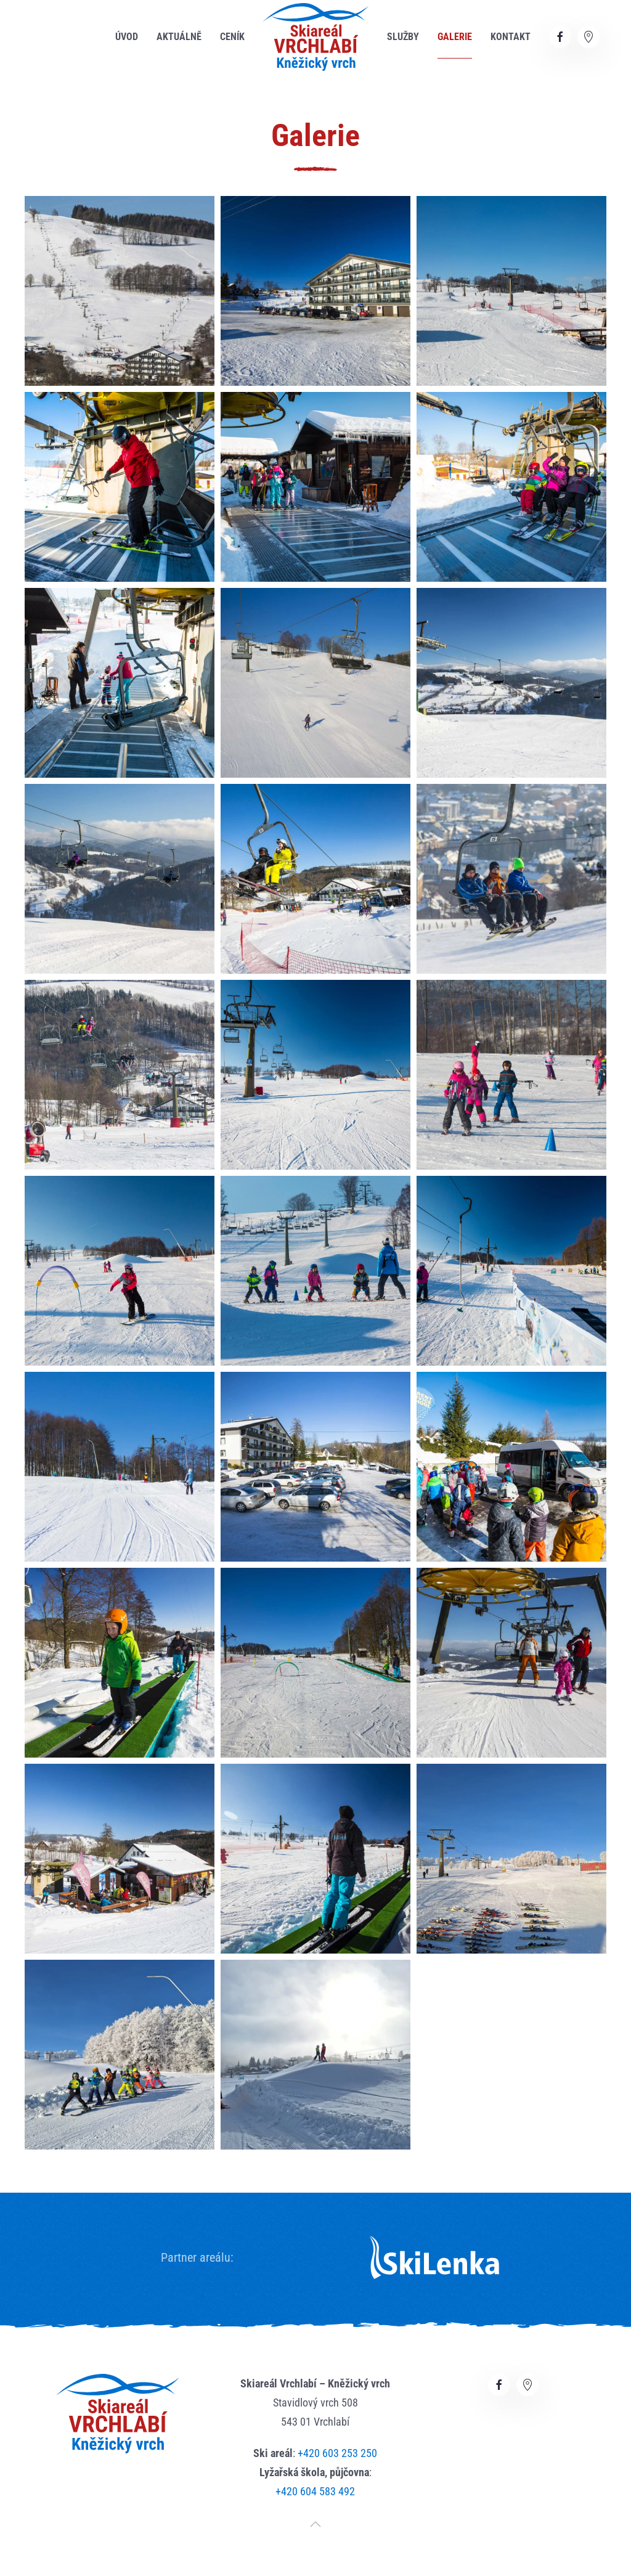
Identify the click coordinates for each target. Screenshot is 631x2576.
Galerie (455, 37)
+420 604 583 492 (315, 2491)
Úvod (126, 37)
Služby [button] (403, 37)
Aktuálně (179, 37)
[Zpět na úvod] (315, 37)
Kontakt (511, 37)
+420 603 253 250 (337, 2453)
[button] (119, 291)
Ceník (232, 37)
